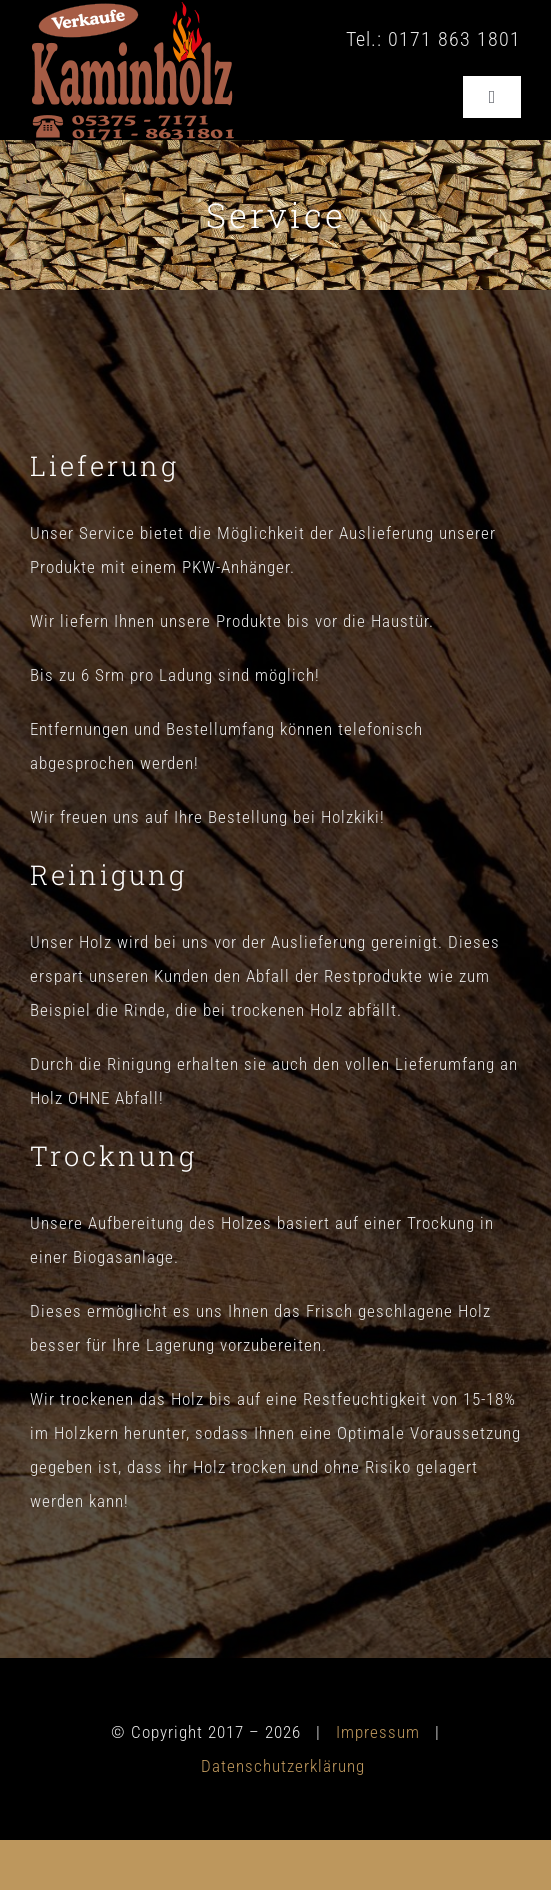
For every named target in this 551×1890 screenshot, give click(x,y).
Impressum (378, 1732)
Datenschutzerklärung (283, 1766)
